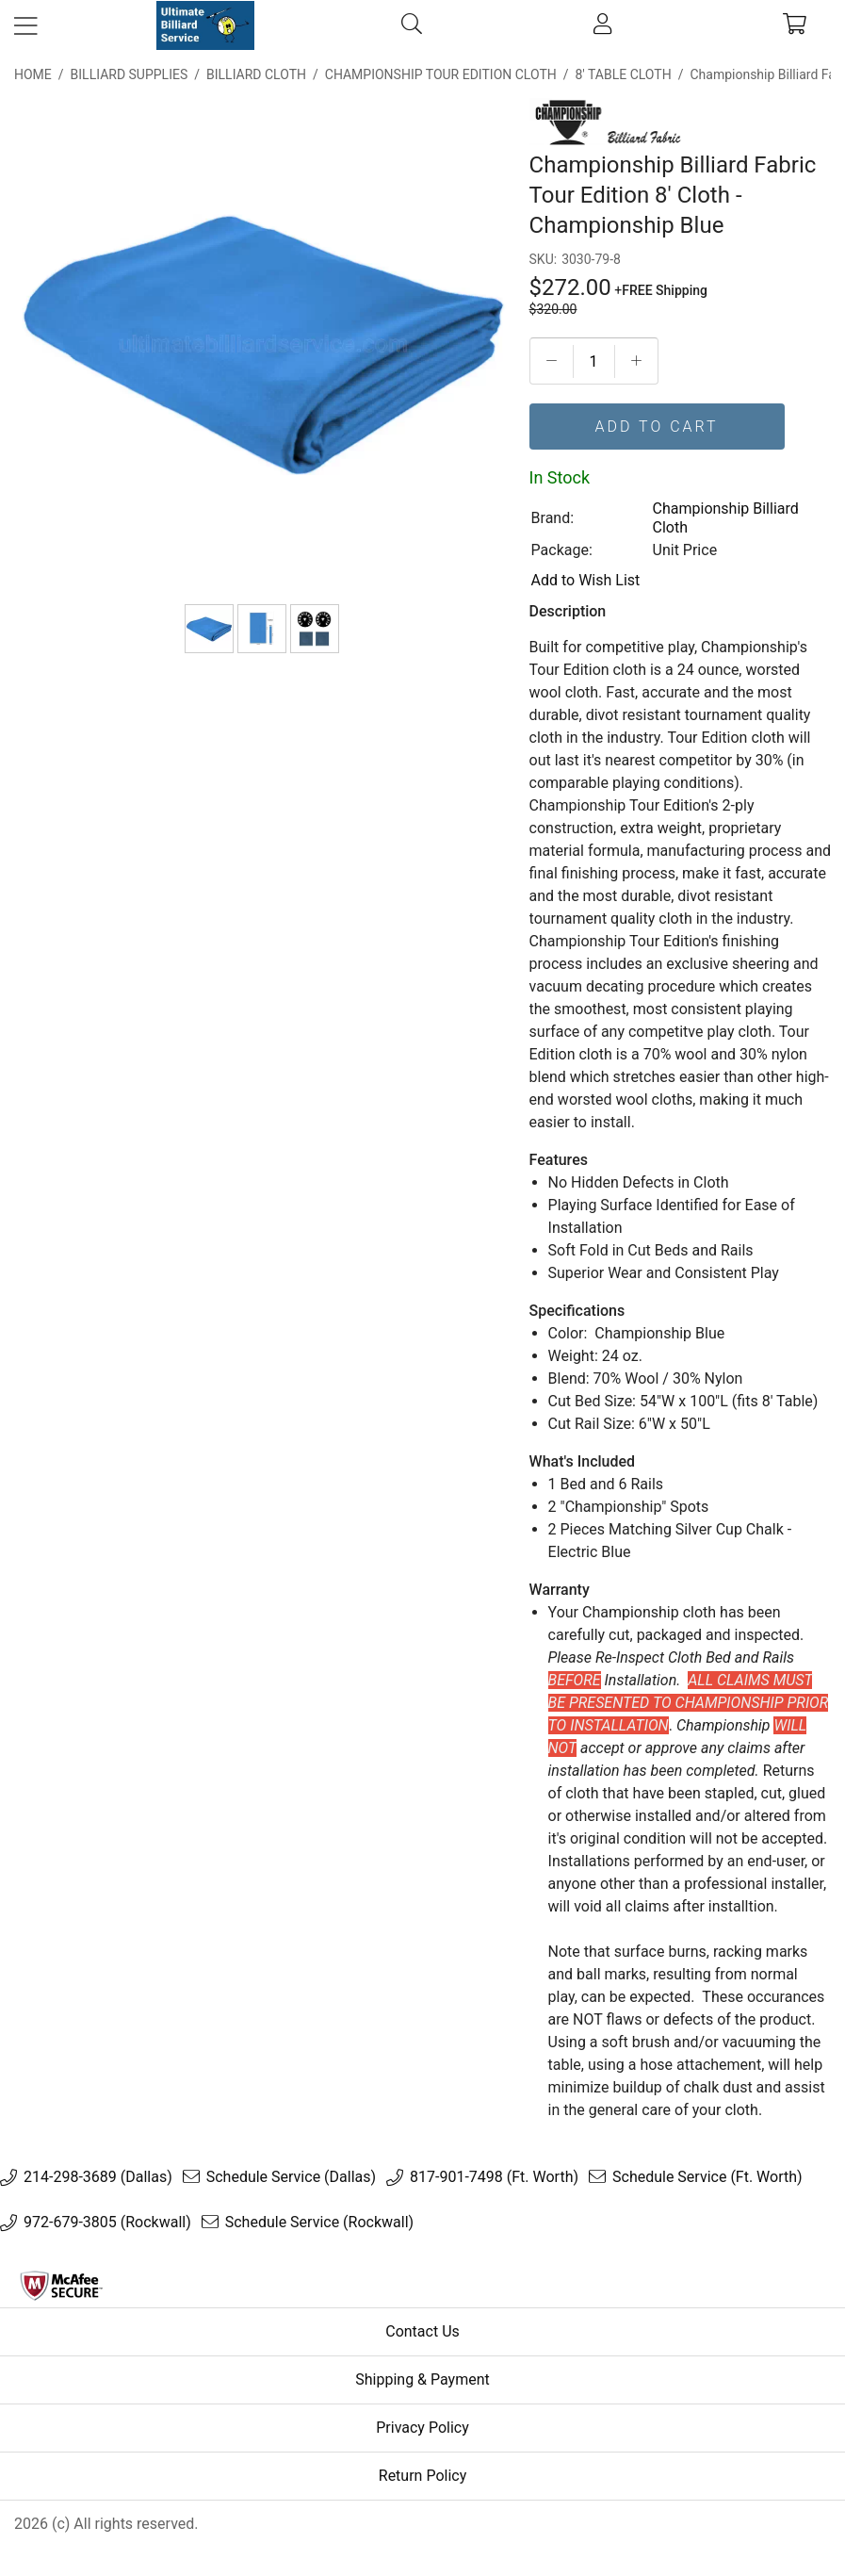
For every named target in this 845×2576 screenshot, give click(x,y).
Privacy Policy (422, 2428)
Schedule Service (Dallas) (291, 2177)
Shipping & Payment (422, 2379)
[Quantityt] (594, 361)
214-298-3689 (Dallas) (98, 2177)
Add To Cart (657, 426)
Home (33, 74)
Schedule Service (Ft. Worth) (707, 2177)
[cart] (794, 25)
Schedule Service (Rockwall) (319, 2222)
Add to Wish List (586, 580)
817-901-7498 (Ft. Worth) (494, 2177)
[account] (602, 25)
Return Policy (422, 2476)
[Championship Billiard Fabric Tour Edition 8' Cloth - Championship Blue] (209, 628)
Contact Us (422, 2331)
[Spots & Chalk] (314, 628)
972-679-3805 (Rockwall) (107, 2222)
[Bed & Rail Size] (261, 628)
